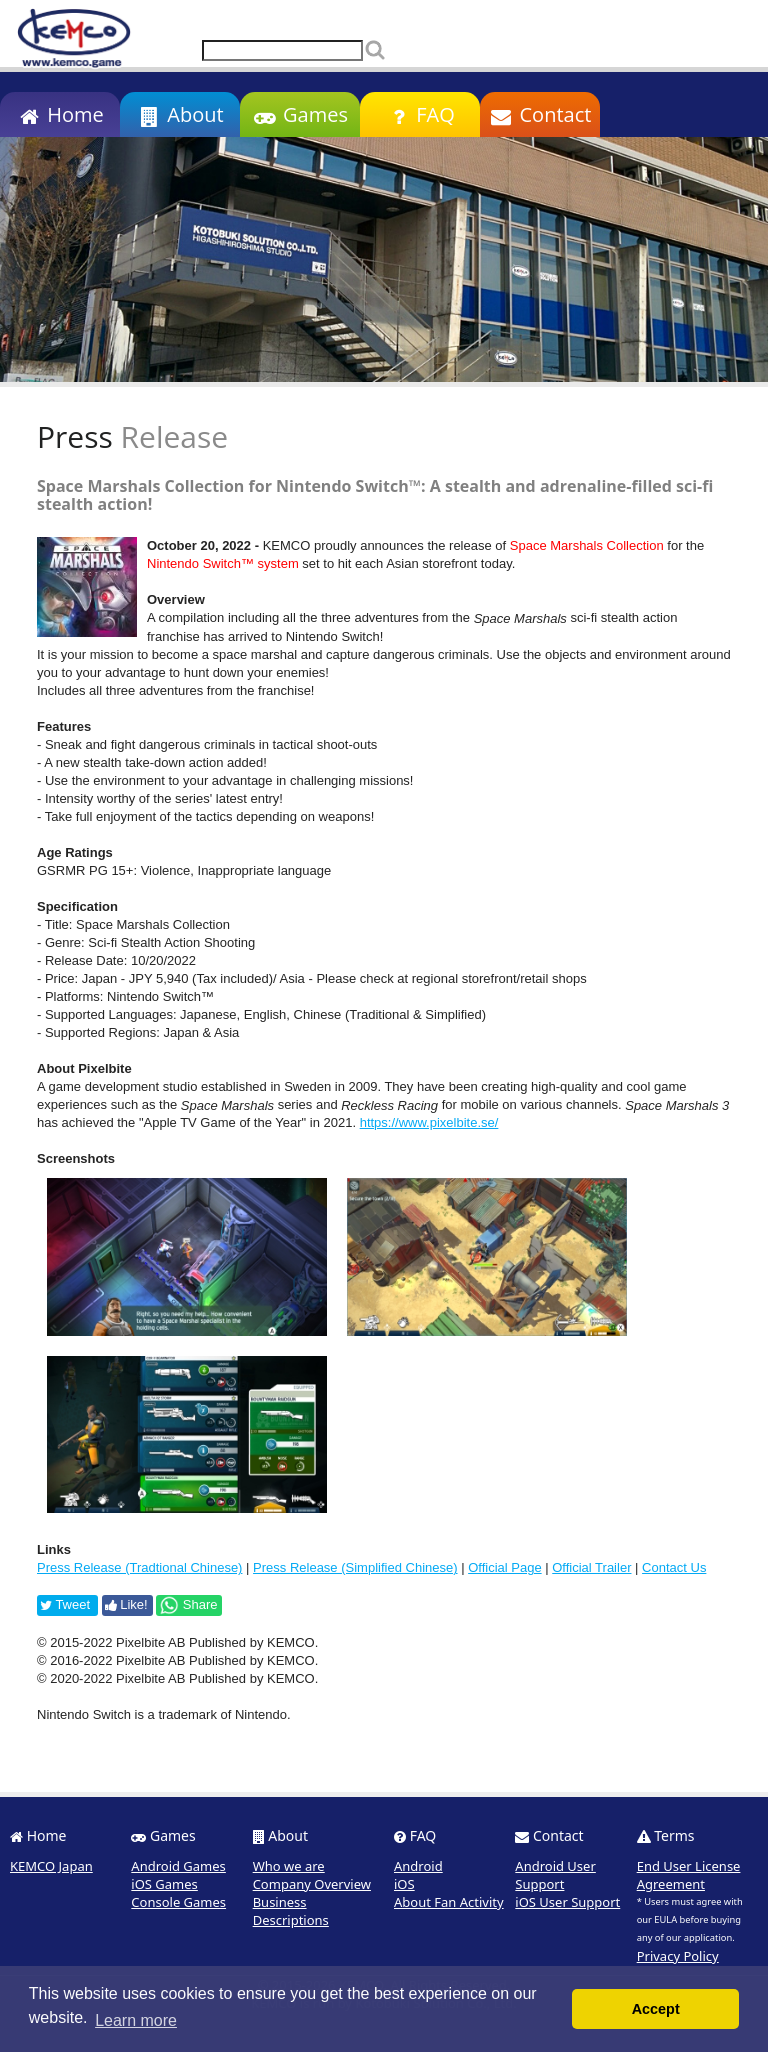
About (179, 114)
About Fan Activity (449, 1902)
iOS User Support (567, 1902)
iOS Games (164, 1884)
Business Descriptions (291, 1911)
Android (418, 1866)
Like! (126, 1604)
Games (300, 114)
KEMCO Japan (51, 1866)
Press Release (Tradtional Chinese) (139, 1567)
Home (59, 114)
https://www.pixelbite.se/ (429, 1122)
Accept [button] (656, 2009)
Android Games (178, 1866)
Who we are (289, 1866)
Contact (540, 114)
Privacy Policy (678, 1956)
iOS (404, 1884)
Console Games (178, 1902)
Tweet (65, 1604)
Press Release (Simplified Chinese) (355, 1567)
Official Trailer (591, 1567)
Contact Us (674, 1567)
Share (188, 1605)
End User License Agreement (689, 1875)
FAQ (419, 114)
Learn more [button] (136, 2020)
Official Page (504, 1567)
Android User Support (555, 1875)
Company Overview (312, 1884)
